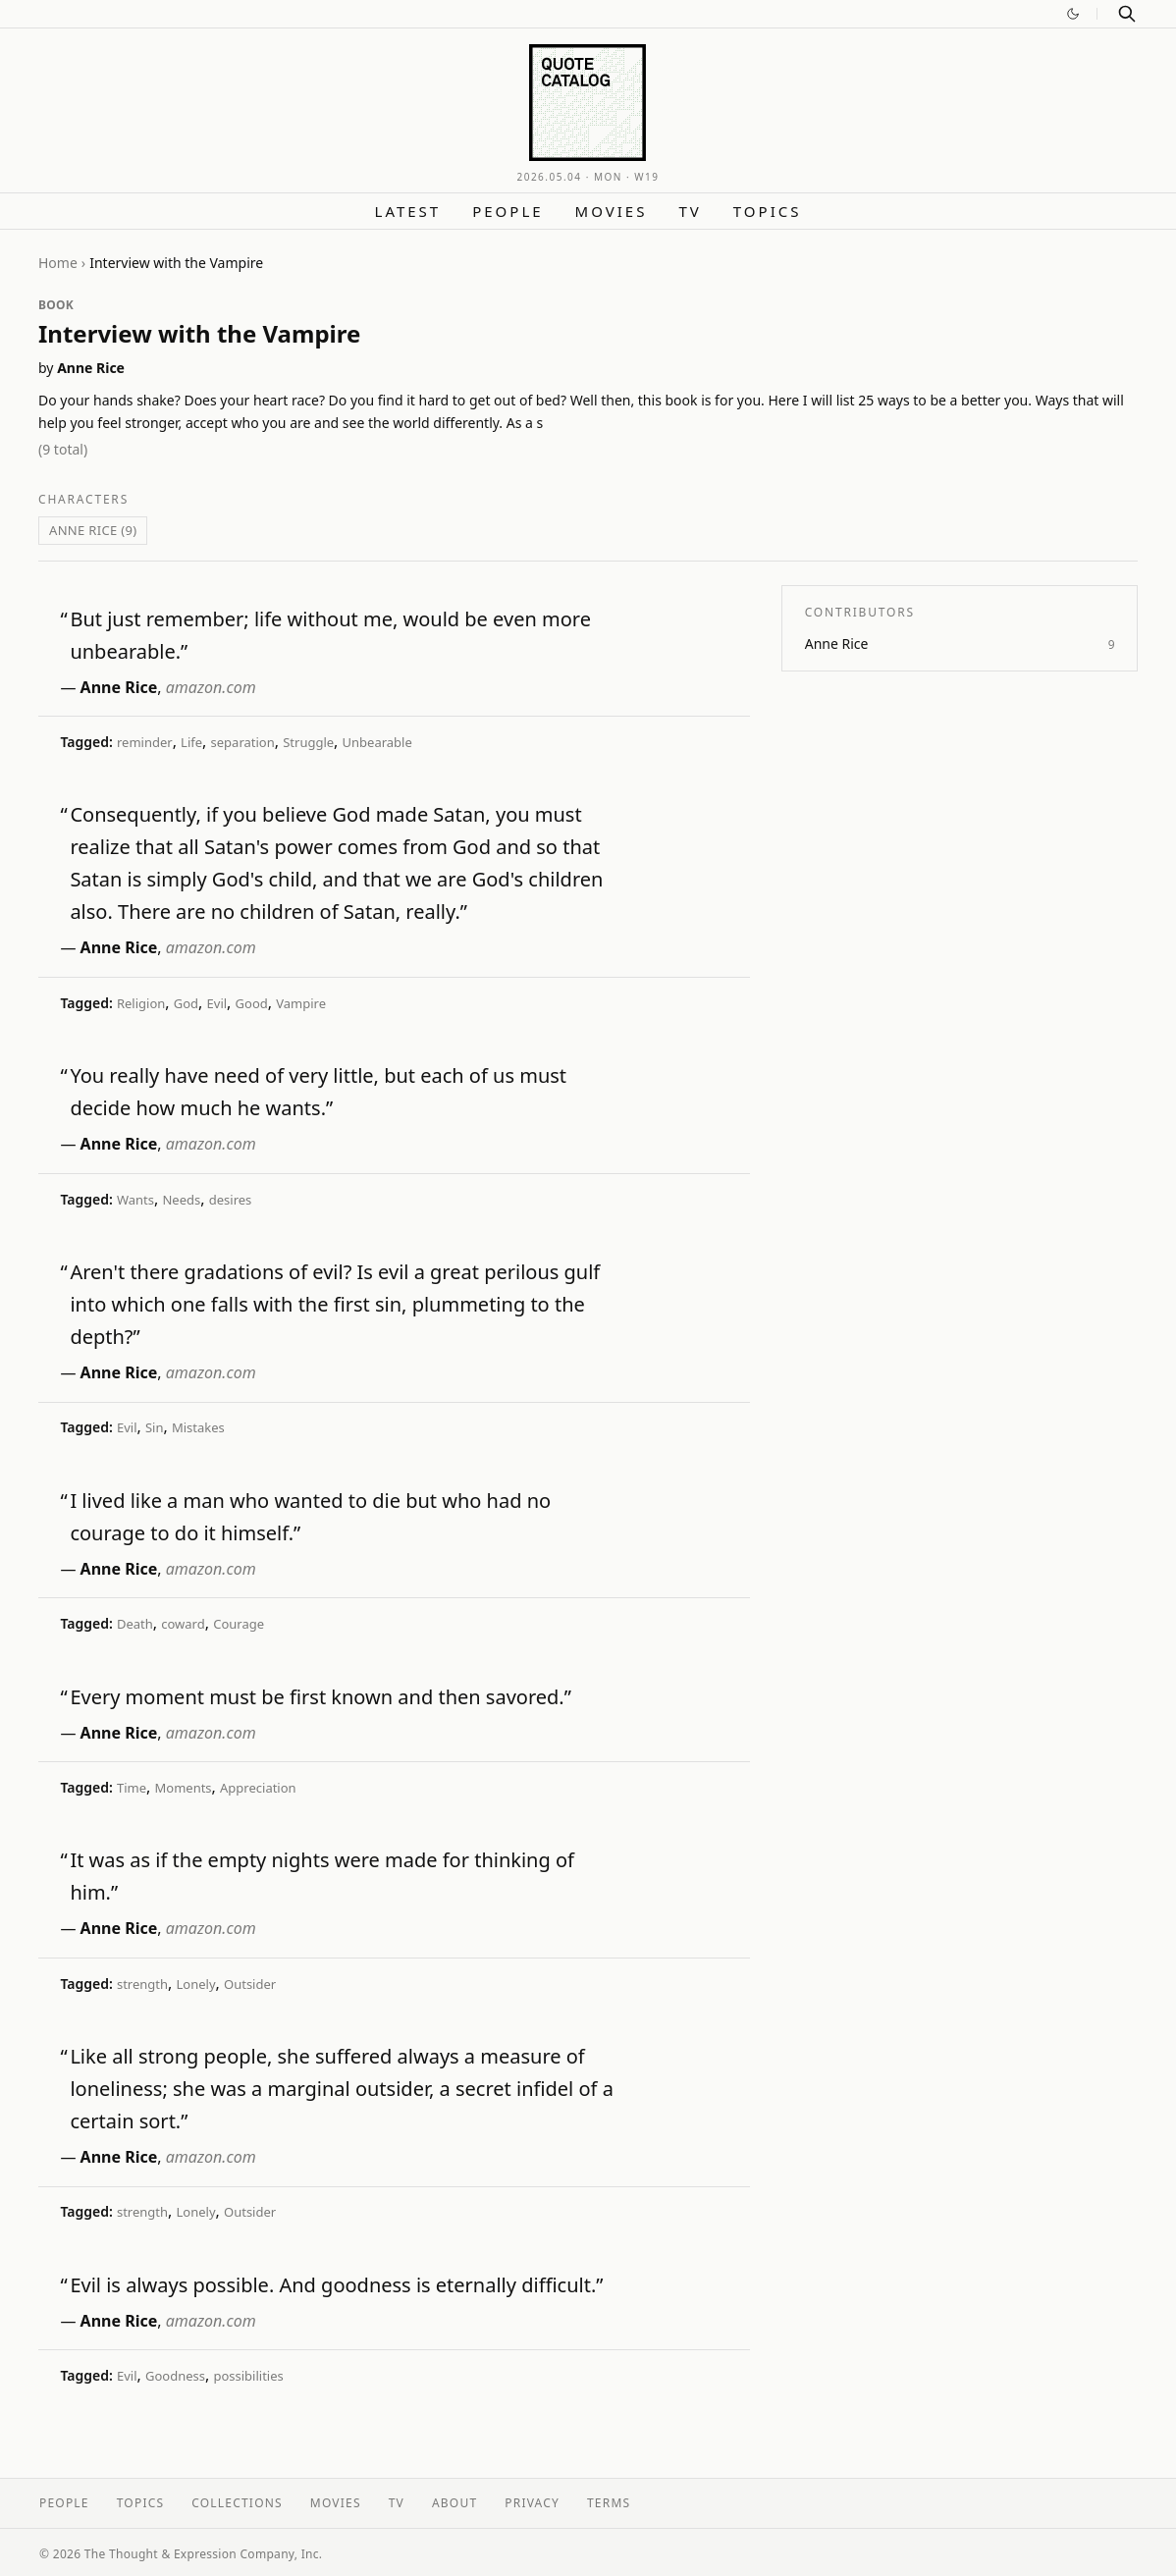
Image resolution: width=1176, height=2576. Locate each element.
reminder (145, 742)
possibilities (248, 2376)
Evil (217, 1003)
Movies (611, 211)
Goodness (175, 2376)
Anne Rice (91, 367)
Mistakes (198, 1427)
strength (142, 1984)
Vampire (301, 1003)
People (507, 211)
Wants (135, 1199)
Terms (608, 2503)
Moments (182, 1788)
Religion (141, 1003)
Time (131, 1788)
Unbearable (377, 742)
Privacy (532, 2503)
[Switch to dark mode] (1073, 14)
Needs (181, 1199)
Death (135, 1624)
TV (689, 211)
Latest (408, 211)
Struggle (308, 742)
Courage (238, 1624)
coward (182, 1624)
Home (58, 262)
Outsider (250, 1984)
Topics (767, 211)
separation (243, 742)
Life (191, 742)
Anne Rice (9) (92, 530)
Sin (154, 1427)
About (454, 2503)
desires (230, 1199)
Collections (237, 2503)
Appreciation (258, 1788)
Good (252, 1003)
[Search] (1127, 14)
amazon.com (211, 687)
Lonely (196, 1984)
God (186, 1003)
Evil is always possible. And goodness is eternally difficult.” (336, 2285)
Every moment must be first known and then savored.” (320, 1697)
